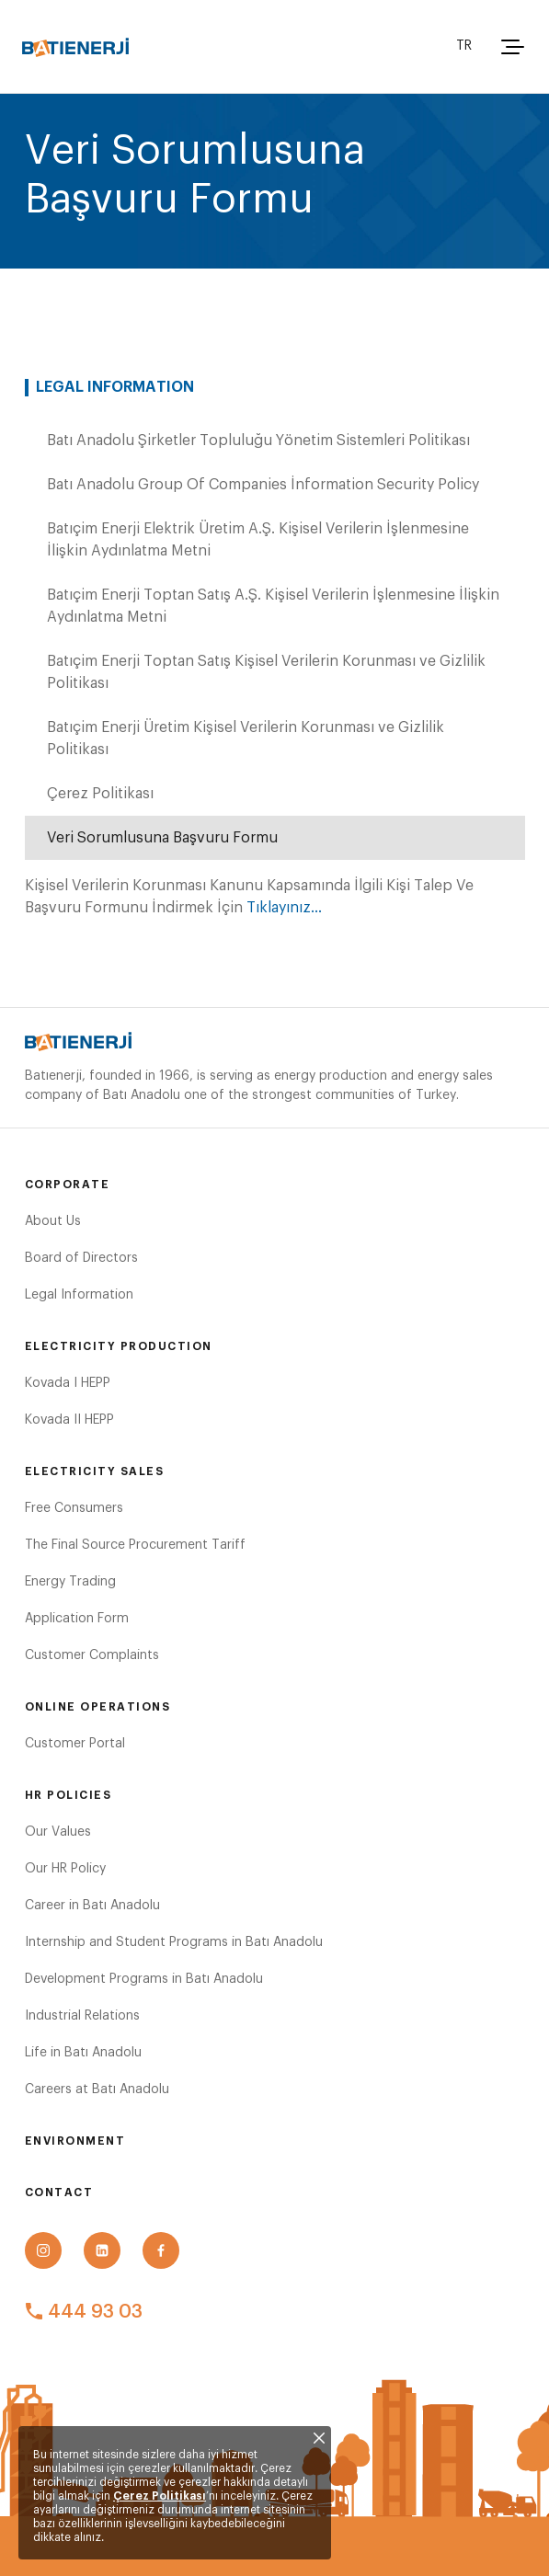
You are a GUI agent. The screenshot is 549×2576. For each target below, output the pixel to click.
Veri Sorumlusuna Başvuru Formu (162, 837)
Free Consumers (74, 1508)
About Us (53, 1221)
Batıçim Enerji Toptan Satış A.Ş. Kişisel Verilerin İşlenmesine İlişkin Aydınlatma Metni (273, 606)
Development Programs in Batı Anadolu (144, 1979)
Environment (75, 2141)
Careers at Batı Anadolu (97, 2089)
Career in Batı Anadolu (92, 1905)
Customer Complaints (92, 1655)
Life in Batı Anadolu (83, 2052)
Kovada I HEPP (67, 1383)
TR (464, 46)
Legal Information (79, 1294)
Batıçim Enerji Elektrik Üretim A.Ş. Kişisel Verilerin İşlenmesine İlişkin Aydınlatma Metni (258, 539)
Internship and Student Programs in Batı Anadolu (174, 1942)
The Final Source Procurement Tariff (135, 1545)
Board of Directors (81, 1258)
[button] (510, 47)
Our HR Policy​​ (65, 1868)
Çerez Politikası (159, 2496)
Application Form (77, 1618)
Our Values (58, 1832)
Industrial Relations (82, 2015)
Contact (59, 2192)
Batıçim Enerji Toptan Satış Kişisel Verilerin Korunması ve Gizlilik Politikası (266, 672)
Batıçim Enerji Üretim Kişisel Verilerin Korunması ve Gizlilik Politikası (245, 738)
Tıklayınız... (284, 907)
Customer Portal (75, 1743)
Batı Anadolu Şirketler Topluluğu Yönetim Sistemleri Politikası (258, 440)
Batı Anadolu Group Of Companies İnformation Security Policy (263, 484)
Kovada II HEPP (69, 1420)
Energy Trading (70, 1581)
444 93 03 (84, 2312)
